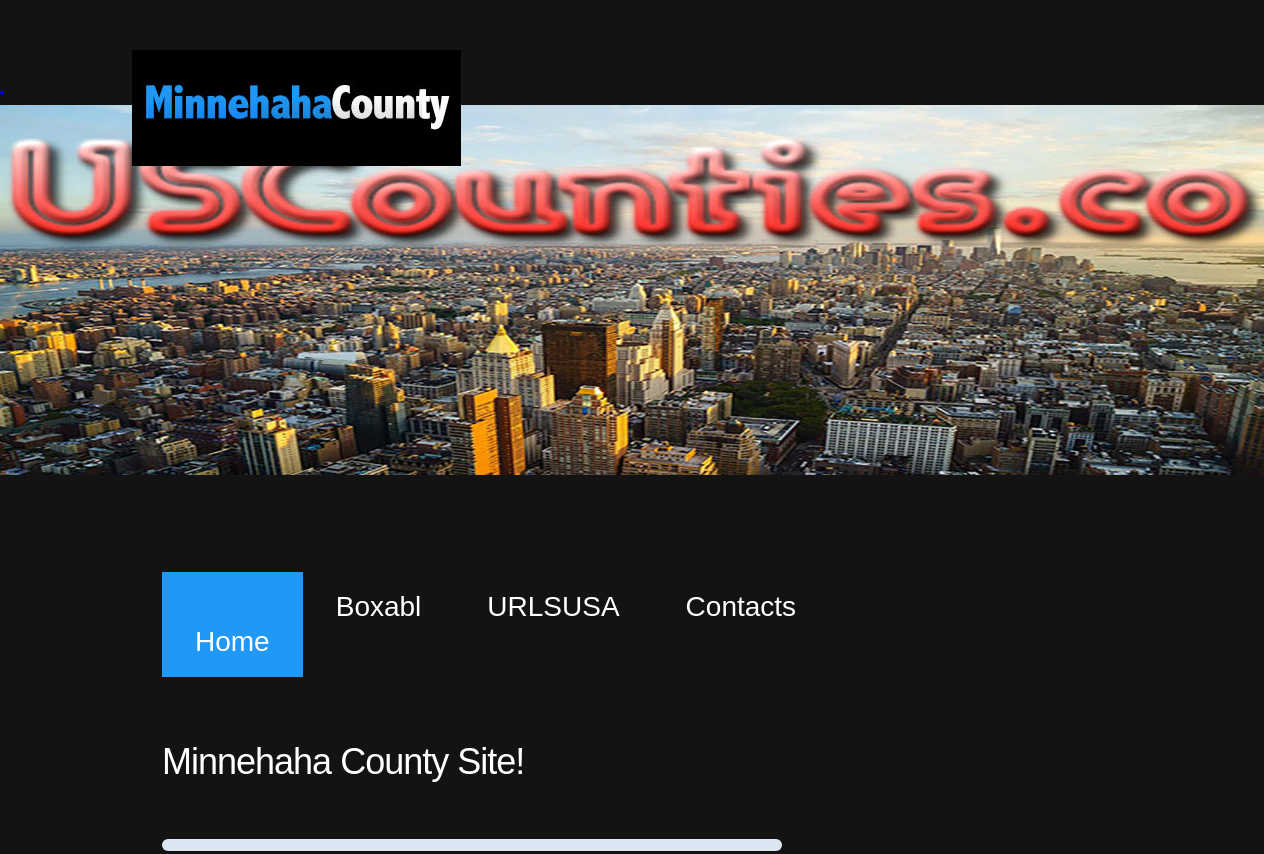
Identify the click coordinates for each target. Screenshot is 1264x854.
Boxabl (379, 606)
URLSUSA (553, 606)
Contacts (741, 606)
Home (232, 641)
